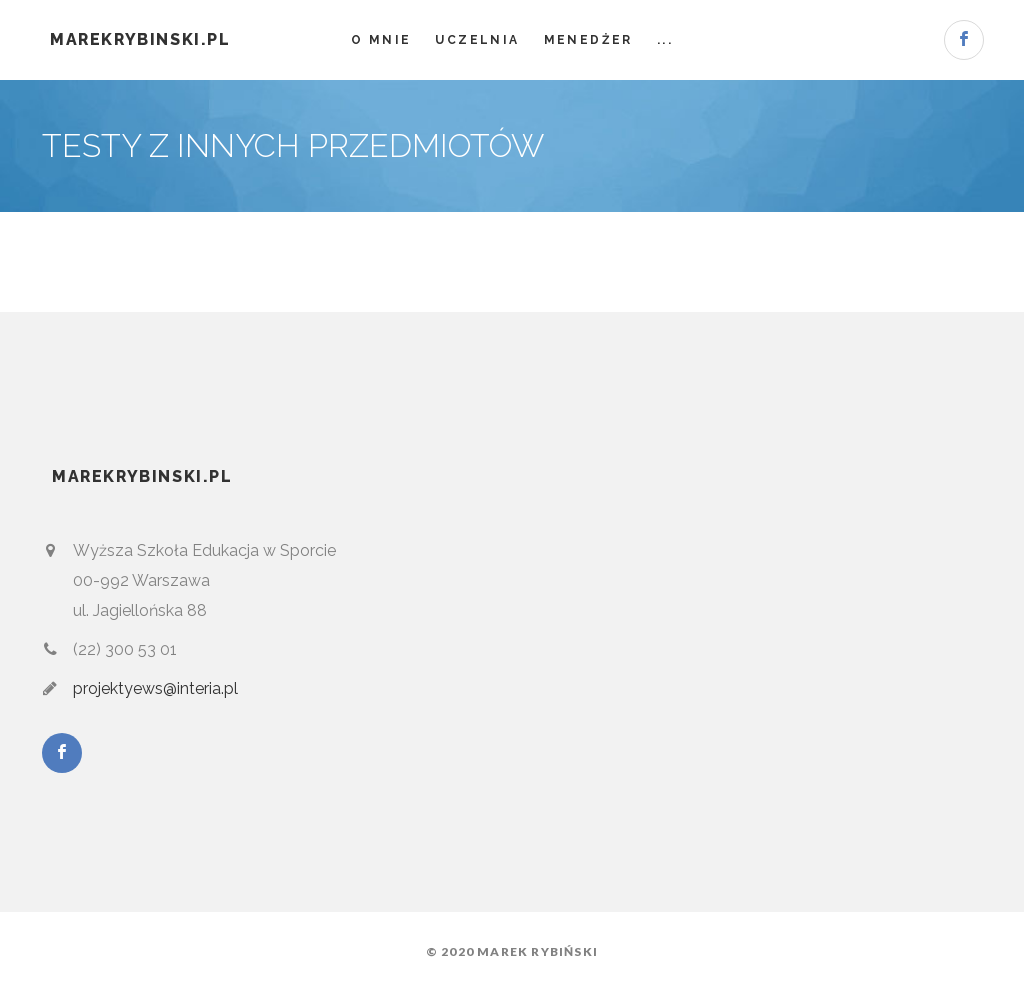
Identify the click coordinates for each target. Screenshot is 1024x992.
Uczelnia (477, 40)
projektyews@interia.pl (155, 688)
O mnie (381, 40)
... (665, 40)
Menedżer (588, 40)
